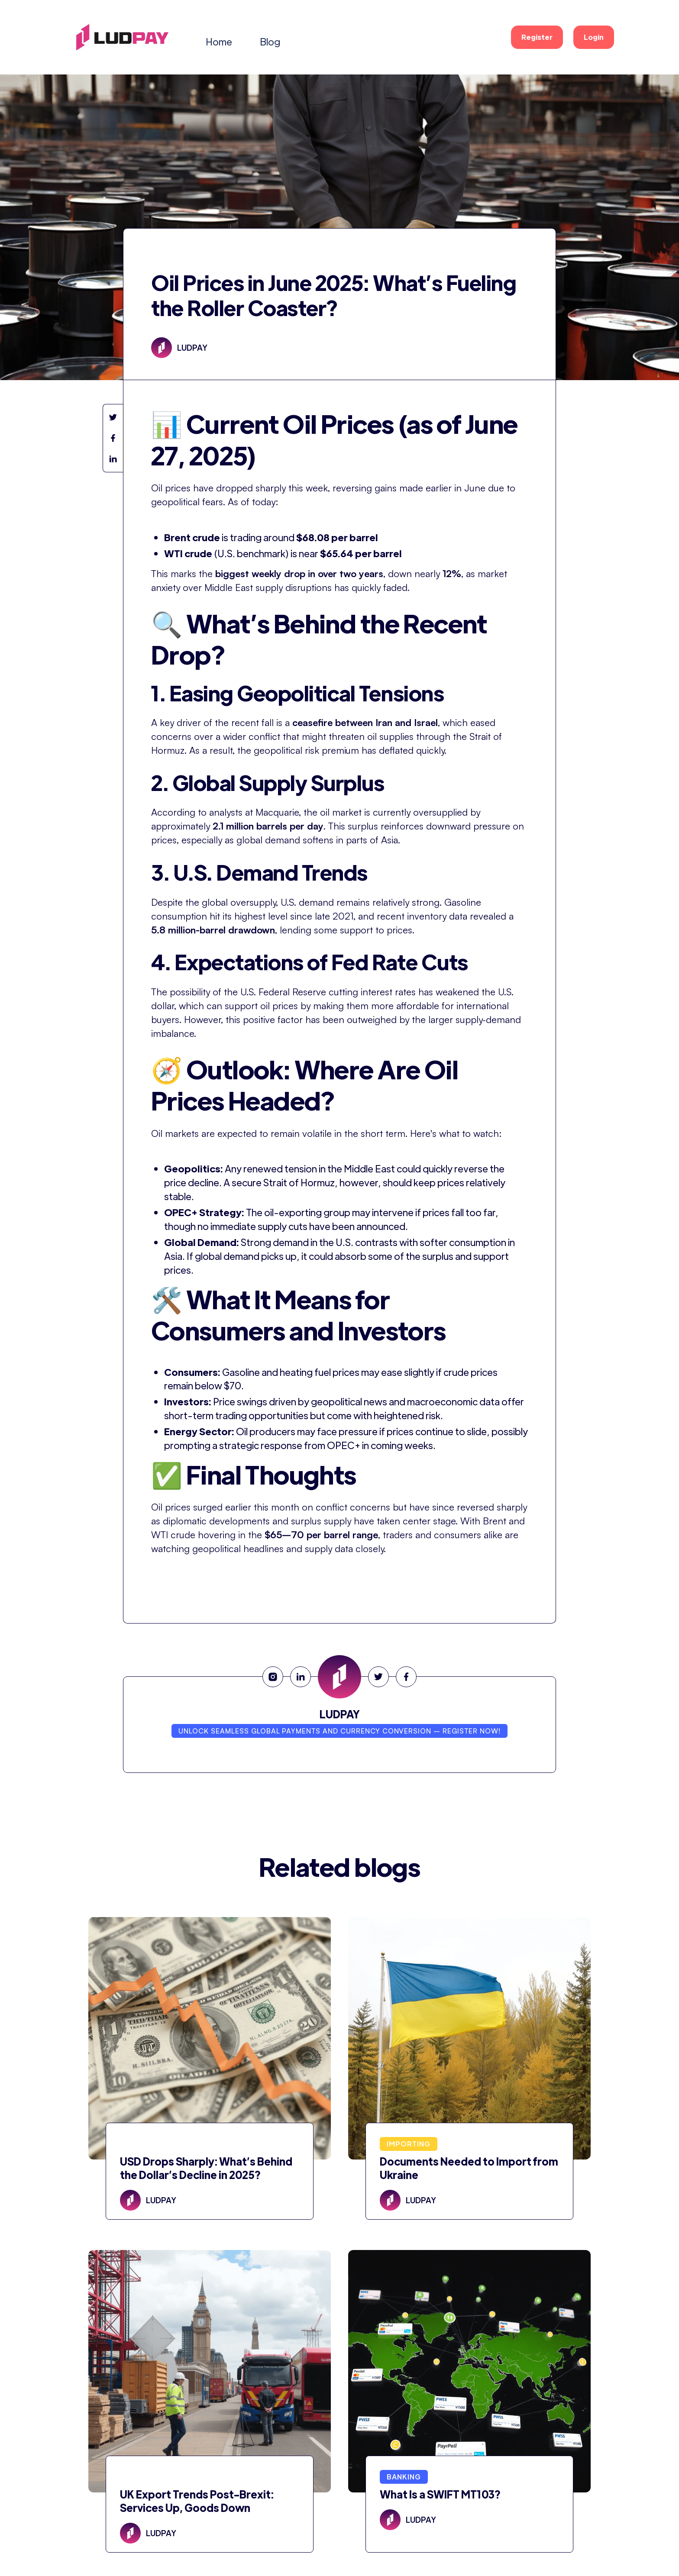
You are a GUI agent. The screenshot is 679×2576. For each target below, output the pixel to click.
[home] (122, 37)
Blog (270, 41)
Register (537, 37)
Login (594, 37)
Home (219, 41)
